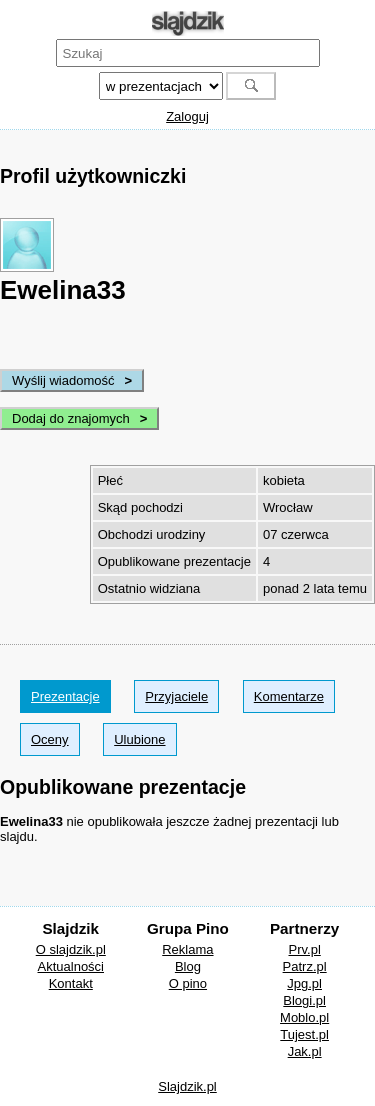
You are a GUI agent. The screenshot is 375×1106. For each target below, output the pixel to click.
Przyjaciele (176, 696)
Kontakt (71, 983)
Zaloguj (187, 116)
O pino (188, 983)
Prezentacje (65, 696)
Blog (188, 966)
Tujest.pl (304, 1034)
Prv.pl (305, 949)
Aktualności (71, 966)
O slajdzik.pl (71, 949)
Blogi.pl (304, 1000)
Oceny (50, 739)
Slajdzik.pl (187, 1086)
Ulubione (139, 739)
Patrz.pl (305, 966)
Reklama (187, 949)
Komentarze (289, 696)
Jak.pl (305, 1051)
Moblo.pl (304, 1017)
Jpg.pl (304, 983)
